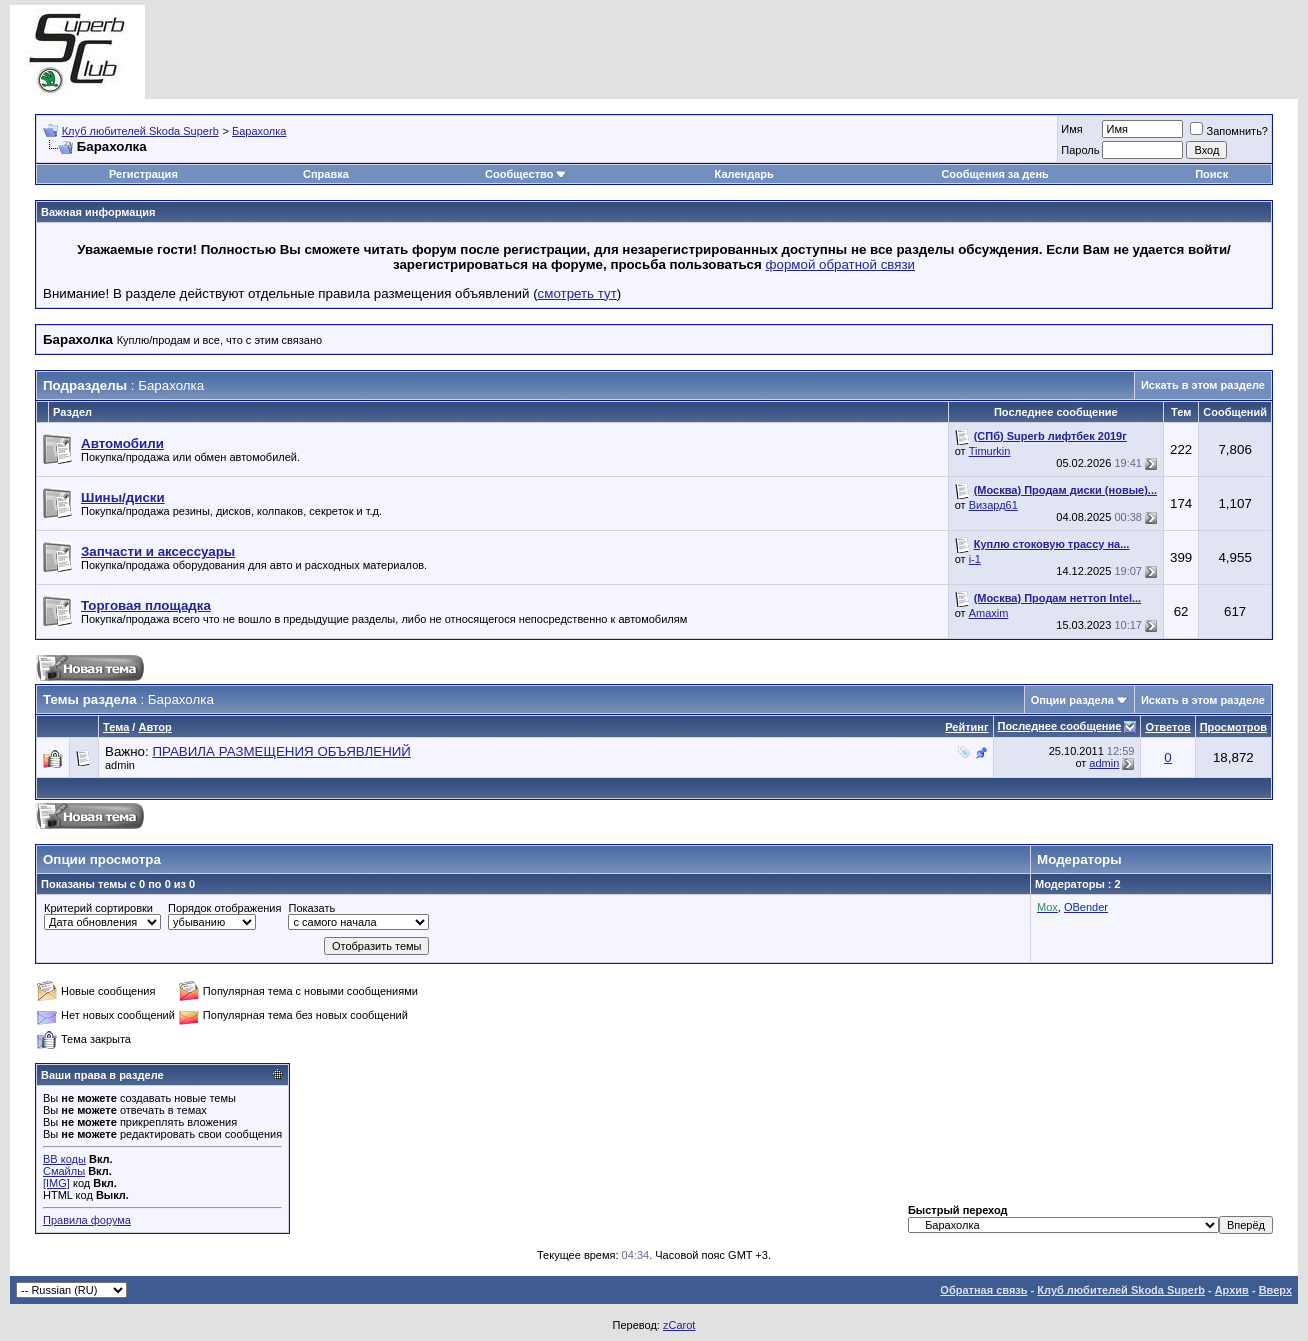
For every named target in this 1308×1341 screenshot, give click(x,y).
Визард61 (993, 505)
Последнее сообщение (1060, 726)
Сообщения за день (994, 174)
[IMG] (56, 1183)
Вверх (1275, 1290)
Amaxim (989, 613)
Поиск (1211, 174)
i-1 (975, 559)
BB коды (64, 1159)
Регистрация (143, 174)
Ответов (1167, 727)
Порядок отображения (224, 908)
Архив (1232, 1290)
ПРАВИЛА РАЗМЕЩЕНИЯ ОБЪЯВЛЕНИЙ (281, 751)
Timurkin (990, 451)
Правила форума (87, 1220)
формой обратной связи (841, 264)
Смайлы (64, 1171)
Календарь (744, 174)
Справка (326, 174)
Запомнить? (1229, 131)
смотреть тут (577, 293)
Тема (116, 727)
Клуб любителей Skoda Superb (140, 131)
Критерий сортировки (98, 908)
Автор (154, 727)
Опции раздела (1072, 700)
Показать (311, 908)
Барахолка (259, 131)
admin (120, 765)
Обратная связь (983, 1290)
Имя (1071, 129)
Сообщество (526, 174)
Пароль (1080, 150)
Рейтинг (966, 727)
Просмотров (1233, 727)
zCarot (679, 1325)
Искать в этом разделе (1203, 385)
